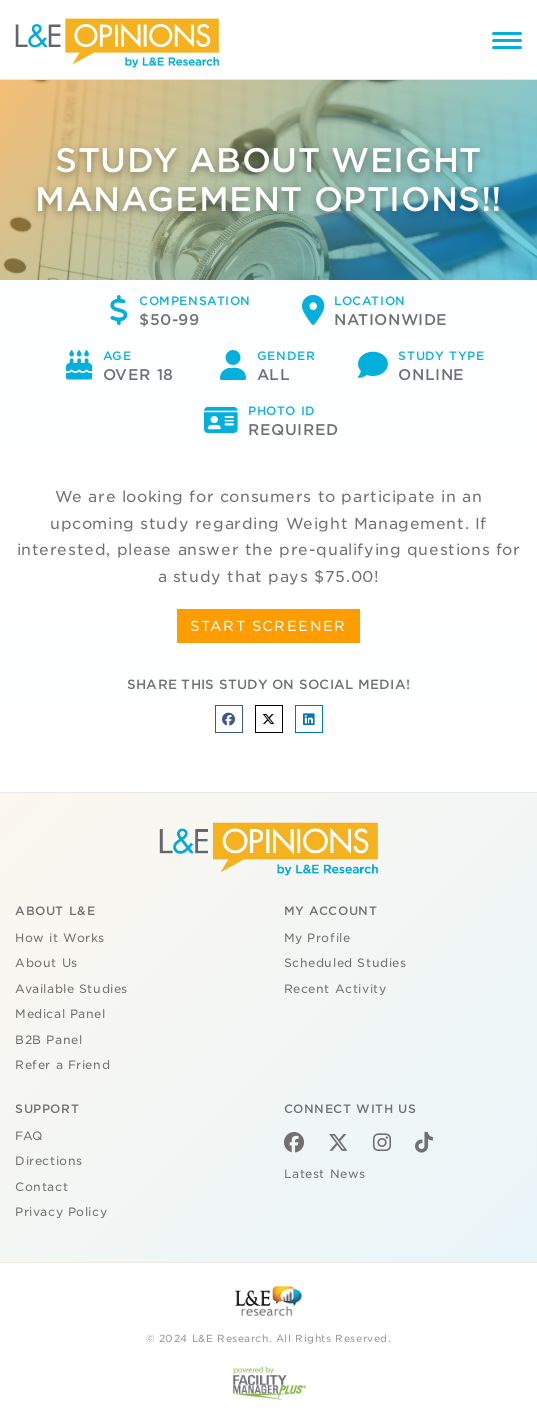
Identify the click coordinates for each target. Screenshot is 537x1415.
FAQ (29, 1136)
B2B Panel (48, 1040)
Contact (41, 1187)
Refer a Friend (62, 1065)
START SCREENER (268, 626)
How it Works (60, 938)
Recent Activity (335, 989)
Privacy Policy (61, 1212)
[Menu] (507, 43)
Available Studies (71, 989)
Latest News (325, 1174)
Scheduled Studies (345, 963)
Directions (49, 1161)
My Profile (317, 938)
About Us (46, 963)
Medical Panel (60, 1014)
